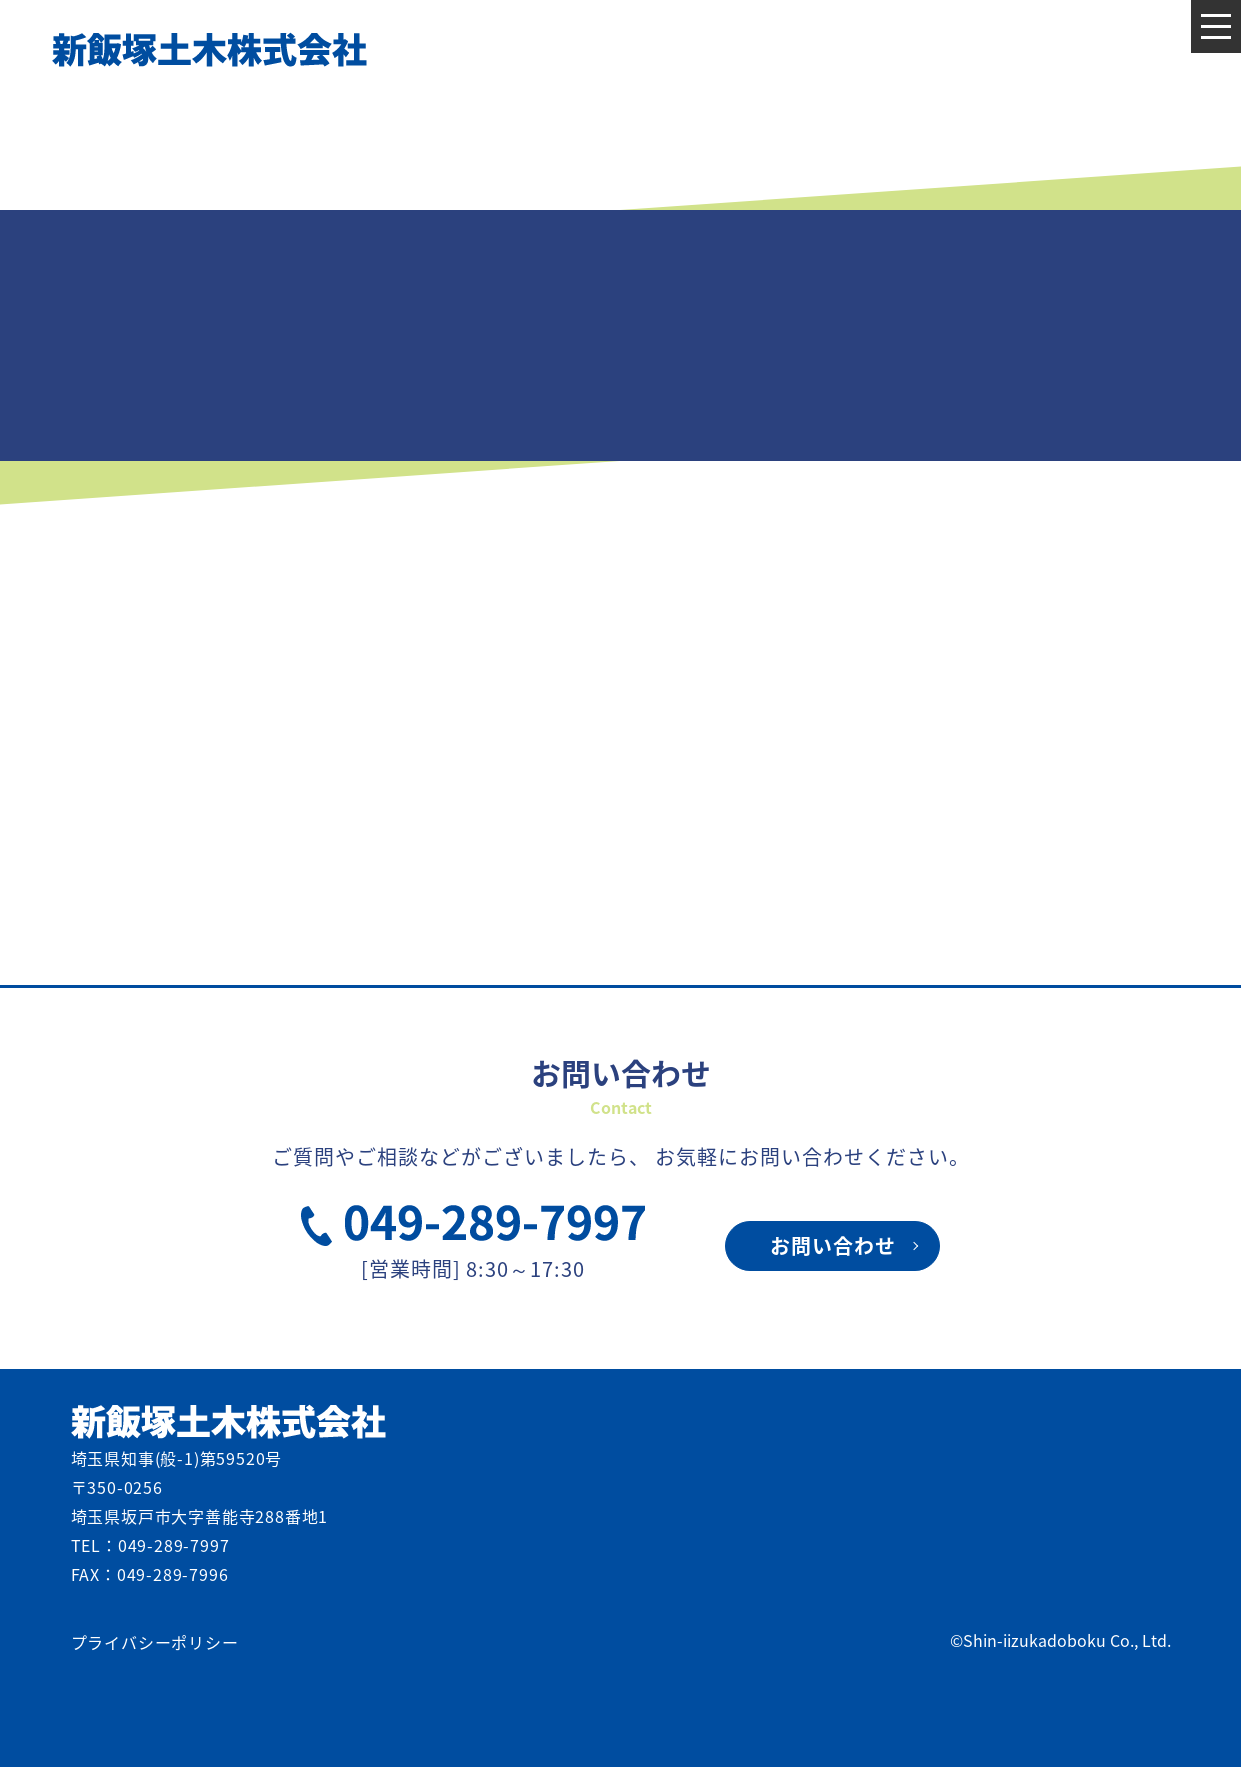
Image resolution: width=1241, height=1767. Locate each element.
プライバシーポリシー (155, 1642)
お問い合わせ (833, 1245)
